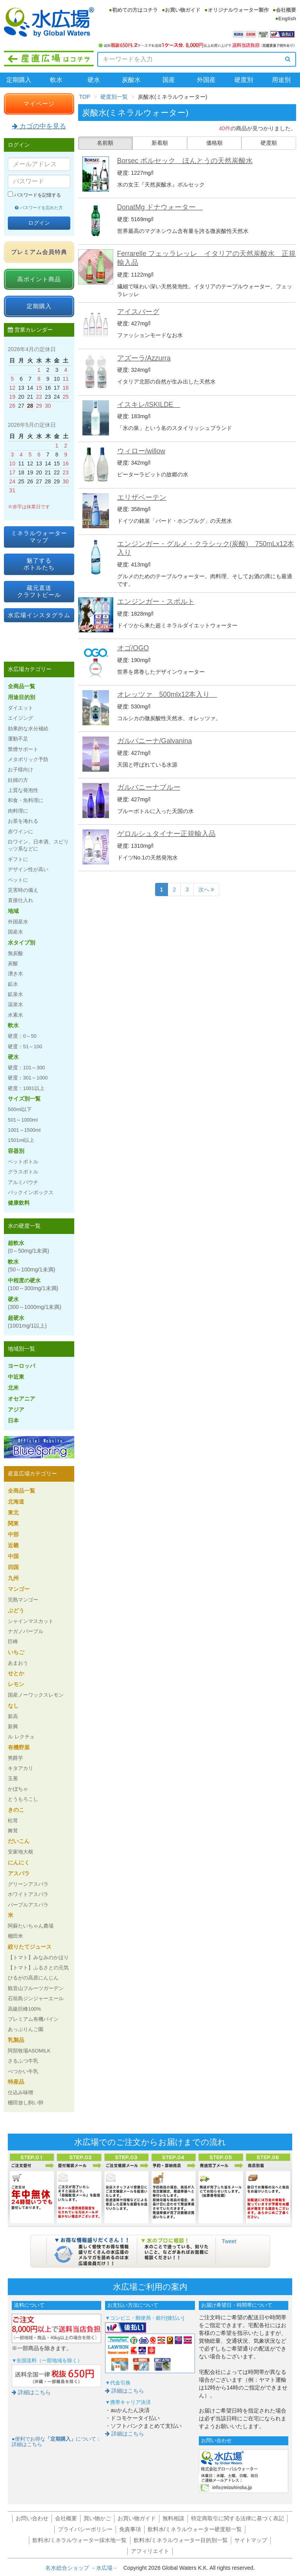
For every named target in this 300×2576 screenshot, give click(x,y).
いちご (16, 1652)
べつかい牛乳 (23, 2071)
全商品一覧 (21, 686)
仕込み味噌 (20, 2092)
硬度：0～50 (22, 1036)
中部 (13, 1534)
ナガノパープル (25, 1631)
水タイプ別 (21, 942)
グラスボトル (23, 1172)
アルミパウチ (23, 1182)
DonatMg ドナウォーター (160, 207)
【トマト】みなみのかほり (38, 1957)
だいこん (19, 1841)
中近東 (16, 1377)
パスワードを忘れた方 (39, 207)
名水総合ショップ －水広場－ (84, 2568)
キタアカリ (20, 1768)
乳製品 (16, 2040)
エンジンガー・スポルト (156, 601)
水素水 (15, 1015)
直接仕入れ (20, 900)
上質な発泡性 (23, 790)
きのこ (16, 1810)
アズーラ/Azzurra (144, 358)
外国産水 (18, 922)
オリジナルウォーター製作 (238, 10)
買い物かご (97, 2518)
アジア (16, 1409)
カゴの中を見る (39, 126)
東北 (13, 1512)
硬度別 (243, 79)
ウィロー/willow (141, 451)
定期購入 (18, 79)
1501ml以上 (21, 1140)
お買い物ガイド (182, 10)
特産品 (16, 2082)
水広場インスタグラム (39, 615)
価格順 (214, 143)
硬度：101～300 (26, 1068)
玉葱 (13, 1778)
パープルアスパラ (28, 1905)
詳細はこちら (31, 2392)
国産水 (15, 932)
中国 (13, 1556)
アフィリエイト (150, 2551)
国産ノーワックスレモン (36, 1695)
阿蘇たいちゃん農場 (31, 1926)
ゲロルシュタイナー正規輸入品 (166, 834)
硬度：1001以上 (26, 1088)
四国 (13, 1567)
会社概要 (286, 10)
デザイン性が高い (28, 869)
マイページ (39, 103)
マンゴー (19, 1589)
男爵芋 (15, 1758)
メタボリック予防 (28, 759)
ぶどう (16, 1610)
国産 (168, 79)
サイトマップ (250, 2540)
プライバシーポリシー (85, 2529)
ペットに (18, 880)
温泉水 (15, 1004)
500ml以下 (20, 1109)
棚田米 (15, 1936)
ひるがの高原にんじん (33, 1978)
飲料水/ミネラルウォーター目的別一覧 (181, 2540)
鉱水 (13, 984)
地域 (13, 911)
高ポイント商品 (39, 279)
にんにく (19, 1862)
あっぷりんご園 (25, 2029)
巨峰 (13, 1641)
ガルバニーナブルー (148, 787)
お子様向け (20, 769)
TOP (85, 97)
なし (13, 1706)
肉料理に (18, 811)
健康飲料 (19, 1203)
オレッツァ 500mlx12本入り (167, 694)
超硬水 (27, 1322)
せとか (16, 1673)
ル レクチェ (21, 1737)
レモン (16, 1684)
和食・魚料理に (25, 800)
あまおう (18, 1663)
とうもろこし (23, 1799)
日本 (13, 1420)
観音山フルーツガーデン (36, 1988)
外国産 (206, 79)
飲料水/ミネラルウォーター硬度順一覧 (195, 2529)
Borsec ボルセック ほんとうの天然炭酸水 (185, 161)
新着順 (160, 143)
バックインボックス (31, 1192)
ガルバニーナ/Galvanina (154, 741)
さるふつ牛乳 (23, 2061)
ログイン (39, 223)
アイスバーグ (138, 312)
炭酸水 (131, 79)
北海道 (16, 1501)
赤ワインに (20, 831)
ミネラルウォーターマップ (39, 536)
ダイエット (20, 708)
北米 (13, 1388)
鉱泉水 (15, 994)
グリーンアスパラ (28, 1884)
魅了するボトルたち (39, 564)
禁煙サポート (23, 749)
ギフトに (18, 859)
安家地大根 (20, 1852)
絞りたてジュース (30, 1947)
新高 (13, 1716)
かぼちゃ (18, 1789)
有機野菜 (19, 1747)
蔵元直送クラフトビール (39, 591)
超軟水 (28, 1247)
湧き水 (15, 973)
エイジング (20, 718)
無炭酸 (15, 953)
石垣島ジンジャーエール (36, 1998)
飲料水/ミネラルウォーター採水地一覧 (79, 2540)
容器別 (16, 1151)
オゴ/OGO (133, 648)
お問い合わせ (32, 2518)
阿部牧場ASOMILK (29, 2051)
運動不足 (18, 739)
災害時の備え (23, 890)
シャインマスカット (31, 1621)
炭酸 (13, 963)
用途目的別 (21, 697)
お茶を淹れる (23, 821)
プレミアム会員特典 (39, 252)
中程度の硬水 (33, 1284)
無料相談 (173, 2518)
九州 (13, 1578)
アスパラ (19, 1873)
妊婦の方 (18, 780)
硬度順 (269, 143)
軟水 (56, 79)
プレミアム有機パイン (33, 2019)
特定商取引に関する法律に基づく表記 (237, 2518)
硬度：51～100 (25, 1046)
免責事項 (130, 2529)
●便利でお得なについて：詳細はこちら (56, 2441)
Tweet (229, 2241)
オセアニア (21, 1398)
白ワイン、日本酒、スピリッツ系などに (38, 845)
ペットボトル (23, 1162)
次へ (206, 889)
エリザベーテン (141, 497)
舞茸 (13, 1831)
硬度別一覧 (114, 97)
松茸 (13, 1820)
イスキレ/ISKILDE (148, 404)
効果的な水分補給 (28, 728)
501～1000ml (23, 1120)
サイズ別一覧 (24, 1098)
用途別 (281, 79)
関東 (13, 1523)
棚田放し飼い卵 (25, 2103)
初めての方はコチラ (135, 10)
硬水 (94, 79)
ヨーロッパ (21, 1366)
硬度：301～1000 (28, 1078)
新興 (13, 1726)
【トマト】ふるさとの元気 (38, 1968)
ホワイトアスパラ (28, 1894)
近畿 (13, 1545)
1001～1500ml (24, 1130)
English (287, 18)
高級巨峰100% (24, 2009)
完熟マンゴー (23, 1600)
